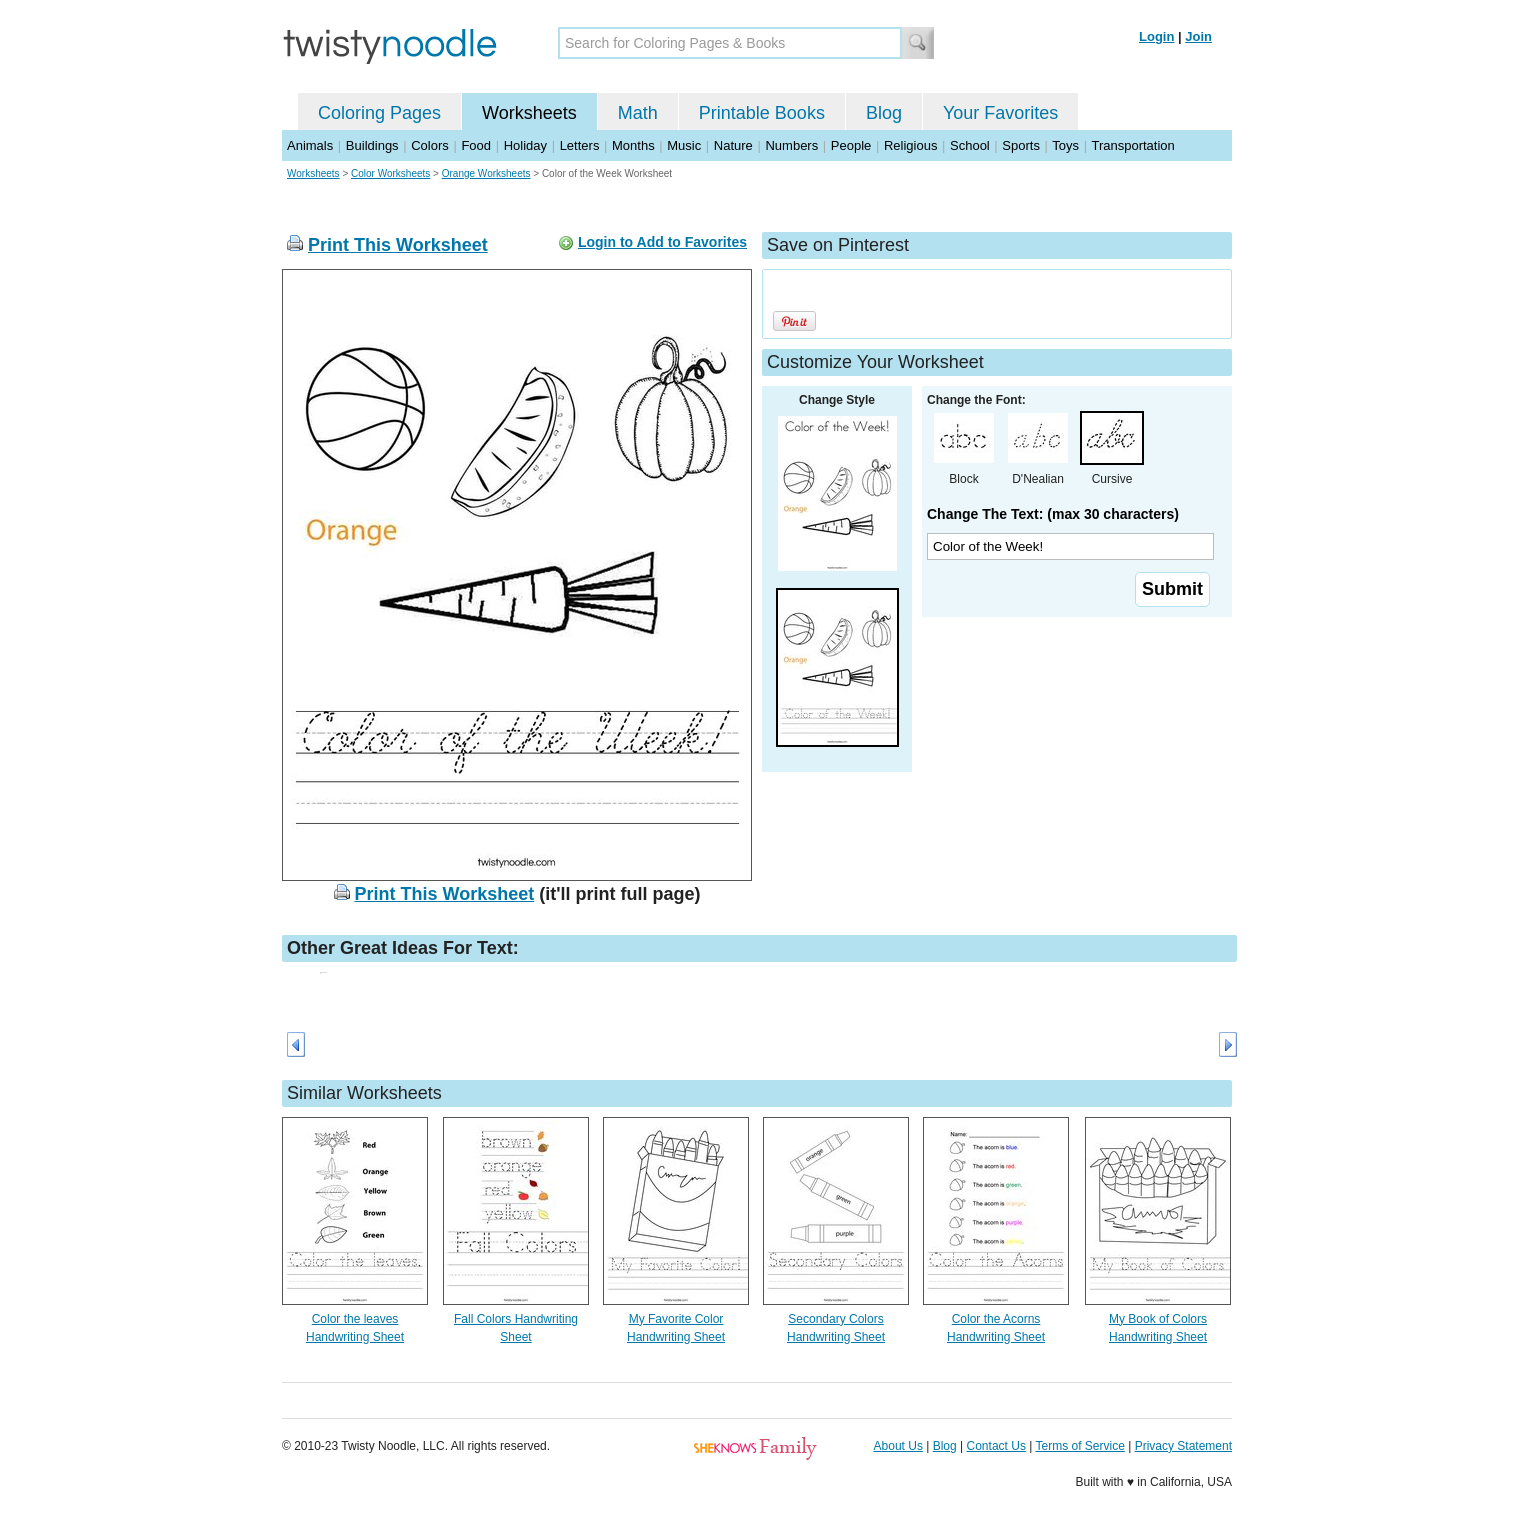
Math (638, 113)
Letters (580, 145)
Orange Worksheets (486, 173)
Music (684, 145)
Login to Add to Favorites (662, 242)
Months (633, 145)
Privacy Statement (1183, 1446)
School (970, 145)
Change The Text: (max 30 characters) (1053, 514)
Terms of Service (1079, 1446)
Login (1156, 36)
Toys (1065, 145)
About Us (898, 1446)
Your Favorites (1000, 113)
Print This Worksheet (398, 245)
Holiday (525, 145)
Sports (1021, 145)
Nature (733, 145)
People (851, 145)
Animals (310, 145)
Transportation (1132, 145)
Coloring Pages (379, 113)
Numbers (791, 145)
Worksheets (529, 113)
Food (476, 145)
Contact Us (996, 1446)
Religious (910, 145)
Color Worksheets (390, 173)
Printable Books (762, 113)
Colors (430, 145)
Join (1198, 36)
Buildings (372, 145)
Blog (884, 113)
